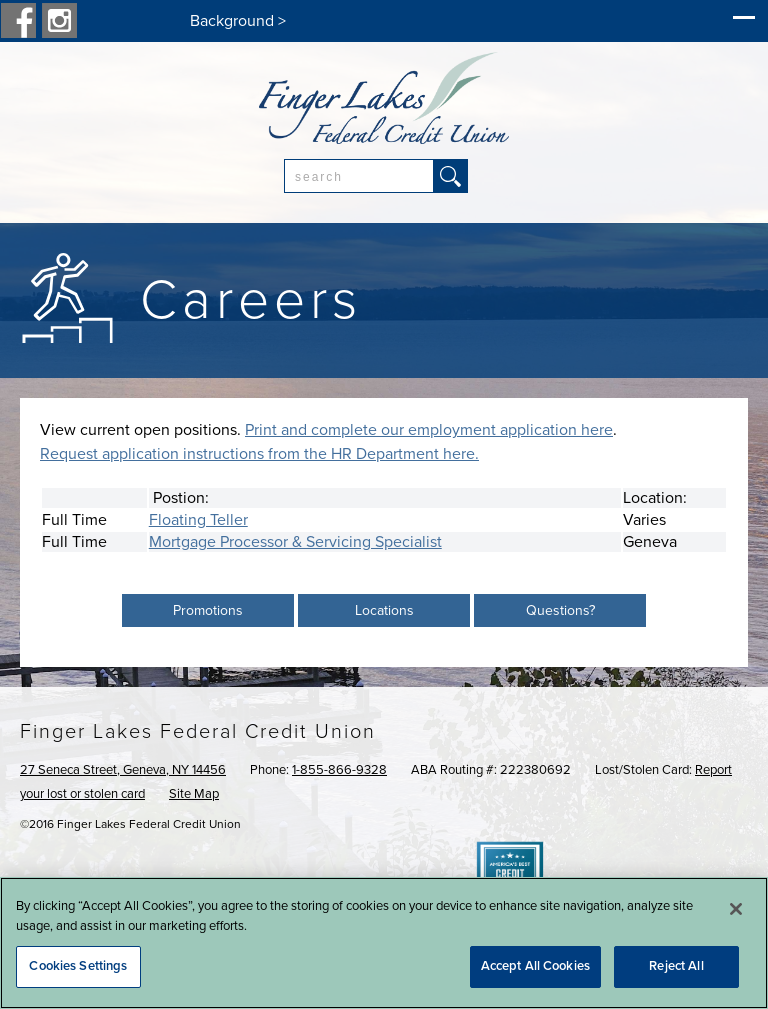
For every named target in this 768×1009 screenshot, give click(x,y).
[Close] (736, 909)
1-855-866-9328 (339, 770)
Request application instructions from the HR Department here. (259, 454)
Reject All (676, 966)
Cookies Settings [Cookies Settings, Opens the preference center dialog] (78, 966)
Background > (238, 21)
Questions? (560, 610)
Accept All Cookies (535, 966)
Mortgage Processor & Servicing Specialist (295, 542)
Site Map (194, 794)
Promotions (208, 610)
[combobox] (359, 176)
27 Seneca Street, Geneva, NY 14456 (123, 770)
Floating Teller (198, 520)
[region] (384, 943)
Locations (384, 610)
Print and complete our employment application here (429, 430)
